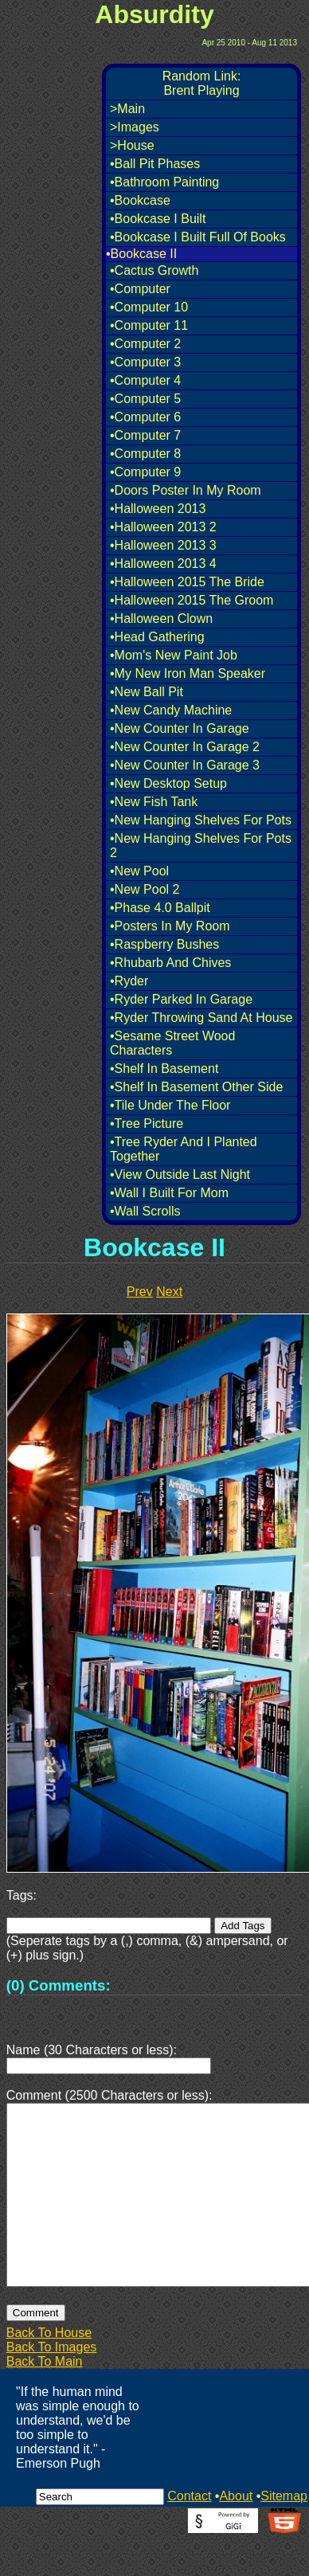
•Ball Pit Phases (155, 163)
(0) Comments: (58, 1985)
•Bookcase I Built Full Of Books (198, 237)
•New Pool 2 (144, 889)
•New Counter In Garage (179, 728)
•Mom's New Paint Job (173, 655)
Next (169, 1291)
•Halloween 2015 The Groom (191, 600)
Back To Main (44, 2399)
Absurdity (154, 14)
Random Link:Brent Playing (201, 83)
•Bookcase (140, 200)
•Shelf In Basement (164, 1068)
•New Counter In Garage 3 (185, 765)
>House (132, 145)
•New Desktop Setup (168, 783)
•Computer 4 (145, 380)
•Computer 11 (149, 325)
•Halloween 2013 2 (163, 527)
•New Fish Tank (154, 801)
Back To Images (51, 2385)
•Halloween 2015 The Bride (187, 582)
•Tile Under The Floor (170, 1105)
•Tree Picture (146, 1123)
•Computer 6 (145, 417)
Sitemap (283, 2534)
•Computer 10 (149, 307)
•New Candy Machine (171, 710)
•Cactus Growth (154, 270)
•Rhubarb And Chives (170, 962)
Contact (189, 2534)
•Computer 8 (145, 453)
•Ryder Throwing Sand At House (201, 1017)
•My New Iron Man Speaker (187, 673)
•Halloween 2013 (157, 508)
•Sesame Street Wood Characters (172, 1043)
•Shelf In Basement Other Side (196, 1087)
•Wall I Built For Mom (169, 1193)
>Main (127, 108)
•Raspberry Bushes (164, 944)
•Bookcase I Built (157, 218)
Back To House (49, 2371)
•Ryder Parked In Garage (181, 999)
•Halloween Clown (161, 618)
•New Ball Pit (146, 692)
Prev (140, 1291)
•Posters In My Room (170, 926)
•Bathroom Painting (164, 182)
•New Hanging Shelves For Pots (200, 820)
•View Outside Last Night (180, 1174)
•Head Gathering (157, 637)
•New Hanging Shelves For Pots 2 (200, 845)
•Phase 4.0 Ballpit (160, 907)
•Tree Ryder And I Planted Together (183, 1149)
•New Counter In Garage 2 (185, 747)
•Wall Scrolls (145, 1211)
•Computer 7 (145, 435)
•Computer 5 (145, 398)
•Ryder (129, 981)
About (235, 2534)
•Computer (140, 289)
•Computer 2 (145, 343)
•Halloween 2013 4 (163, 563)
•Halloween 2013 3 (163, 545)
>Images (134, 127)
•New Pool (139, 871)
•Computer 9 (145, 472)
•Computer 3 (145, 362)
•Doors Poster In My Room (185, 490)
